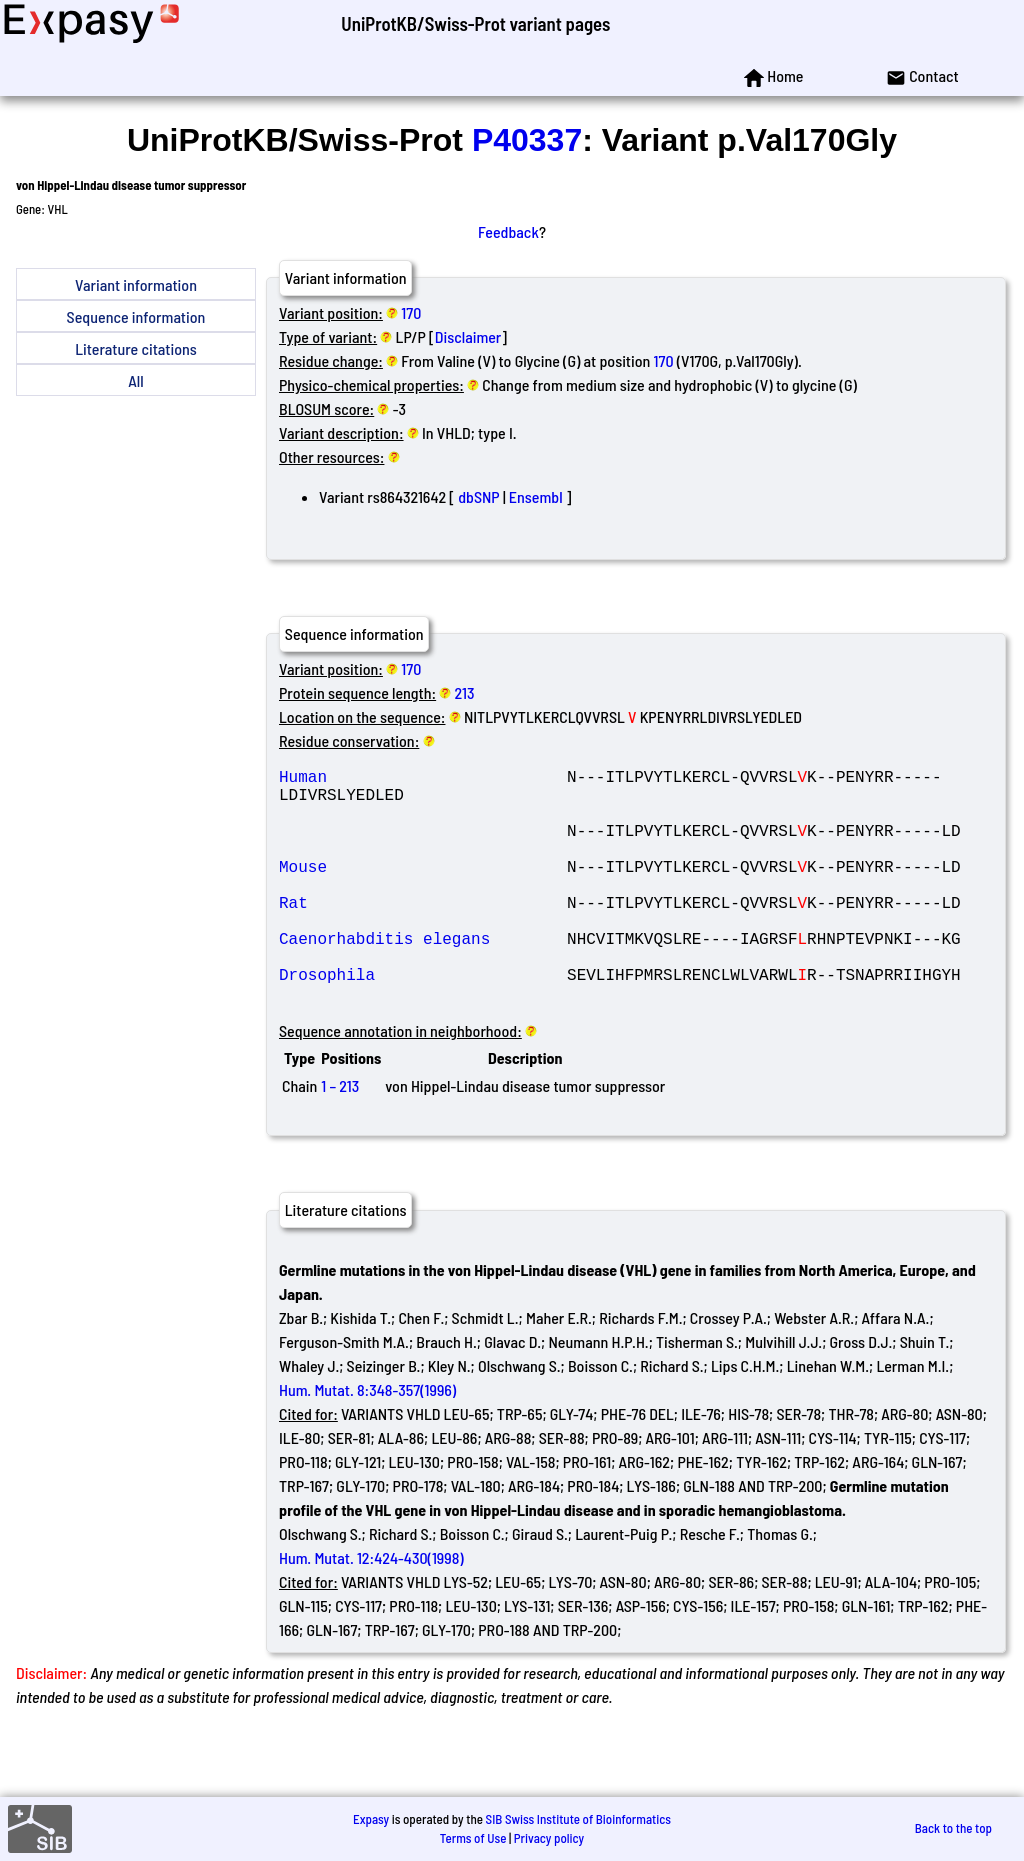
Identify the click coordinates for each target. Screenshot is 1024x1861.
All (135, 380)
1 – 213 (340, 1137)
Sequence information (136, 316)
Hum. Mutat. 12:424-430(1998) (371, 1609)
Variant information (136, 284)
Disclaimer (468, 336)
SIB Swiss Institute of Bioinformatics (578, 1819)
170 (411, 312)
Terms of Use (473, 1838)
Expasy (371, 1819)
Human (423, 780)
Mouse (423, 890)
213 (465, 692)
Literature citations (136, 348)
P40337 (527, 140)
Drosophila (423, 1022)
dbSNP (478, 496)
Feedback (508, 231)
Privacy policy (549, 1838)
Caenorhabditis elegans (423, 978)
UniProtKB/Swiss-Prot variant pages (475, 23)
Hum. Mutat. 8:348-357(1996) (367, 1441)
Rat (423, 934)
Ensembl (536, 496)
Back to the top (953, 1828)
